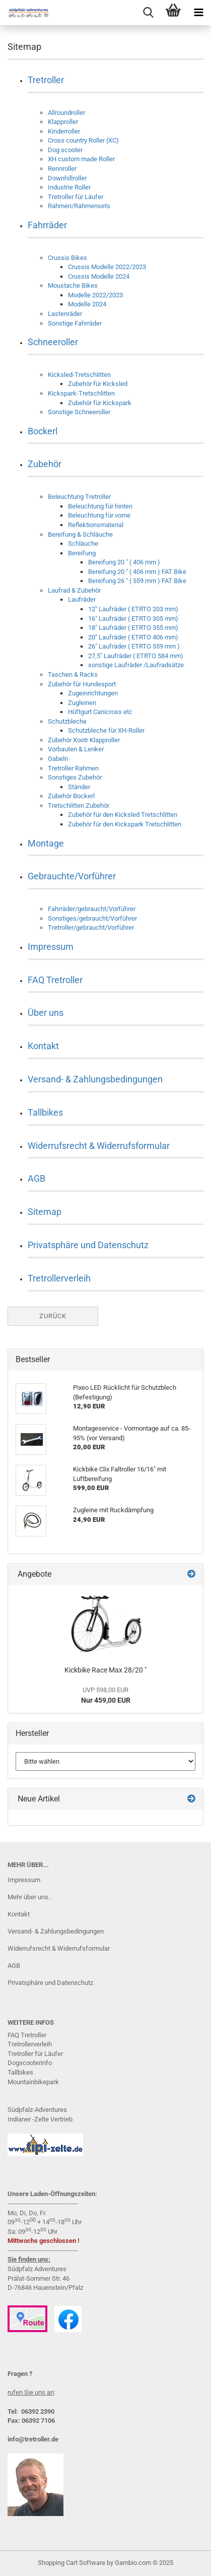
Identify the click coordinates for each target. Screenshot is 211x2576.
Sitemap (44, 1211)
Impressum (51, 946)
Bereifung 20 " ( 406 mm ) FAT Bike (137, 571)
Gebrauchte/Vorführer (72, 876)
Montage (46, 843)
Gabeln (58, 758)
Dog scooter (65, 150)
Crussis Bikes (67, 258)
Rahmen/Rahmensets (79, 206)
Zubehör (44, 464)
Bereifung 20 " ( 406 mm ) (124, 562)
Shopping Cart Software (71, 2562)
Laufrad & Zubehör (74, 590)
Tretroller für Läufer (75, 197)
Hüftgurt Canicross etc (100, 712)
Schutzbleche (67, 721)
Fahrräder (47, 225)
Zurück (52, 1316)
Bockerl (42, 431)
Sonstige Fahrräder (75, 323)
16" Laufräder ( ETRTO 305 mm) (133, 618)
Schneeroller (53, 342)
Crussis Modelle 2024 (98, 276)
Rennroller (62, 168)
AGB (36, 1178)
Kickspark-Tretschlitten (81, 393)
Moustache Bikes (73, 285)
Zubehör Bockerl (71, 796)
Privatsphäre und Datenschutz (88, 1245)
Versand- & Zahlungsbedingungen (95, 1079)
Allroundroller (66, 112)
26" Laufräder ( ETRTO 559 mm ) (134, 646)
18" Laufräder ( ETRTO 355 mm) (133, 627)
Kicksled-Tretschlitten (79, 374)
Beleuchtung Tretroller (79, 496)
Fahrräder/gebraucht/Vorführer (91, 909)
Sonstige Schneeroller (79, 412)
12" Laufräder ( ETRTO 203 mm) (133, 609)
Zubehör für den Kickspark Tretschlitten (124, 824)
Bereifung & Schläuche (80, 534)
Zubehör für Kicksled (97, 384)
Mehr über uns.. (29, 1897)
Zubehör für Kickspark (99, 403)
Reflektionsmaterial (95, 525)
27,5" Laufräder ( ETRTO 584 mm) (135, 656)
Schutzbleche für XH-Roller (106, 730)
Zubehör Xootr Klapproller (84, 740)
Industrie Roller (69, 187)
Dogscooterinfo (30, 2063)
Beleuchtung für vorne (99, 515)
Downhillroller (67, 178)
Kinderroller (64, 131)
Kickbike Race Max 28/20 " (105, 1670)
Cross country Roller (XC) (83, 140)
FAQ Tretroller (55, 980)
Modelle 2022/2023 (95, 295)
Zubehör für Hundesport (82, 684)
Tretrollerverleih (59, 1278)
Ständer (79, 787)
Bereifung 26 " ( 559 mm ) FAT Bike (137, 581)
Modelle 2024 (87, 304)
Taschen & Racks (73, 674)
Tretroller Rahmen (73, 768)
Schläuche (83, 543)
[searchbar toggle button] (148, 12)
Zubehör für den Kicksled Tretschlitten (122, 814)
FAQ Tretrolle (26, 2035)
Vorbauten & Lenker (76, 749)
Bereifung (82, 553)
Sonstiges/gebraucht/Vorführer (92, 918)
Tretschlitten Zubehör (78, 805)
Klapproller (63, 121)
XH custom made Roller (81, 159)
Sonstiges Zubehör (75, 777)
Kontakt (43, 1046)
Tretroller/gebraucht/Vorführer (91, 927)
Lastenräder (65, 313)
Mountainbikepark (33, 2082)
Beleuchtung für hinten (100, 506)
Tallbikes (45, 1112)
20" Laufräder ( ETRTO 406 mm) (133, 637)
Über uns (45, 1012)
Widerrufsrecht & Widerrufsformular (99, 1145)
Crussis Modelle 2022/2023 (107, 267)
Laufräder (82, 599)
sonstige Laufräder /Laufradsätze (136, 665)
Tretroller (46, 80)
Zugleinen (82, 702)
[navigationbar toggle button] (198, 12)
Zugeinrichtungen (93, 693)
